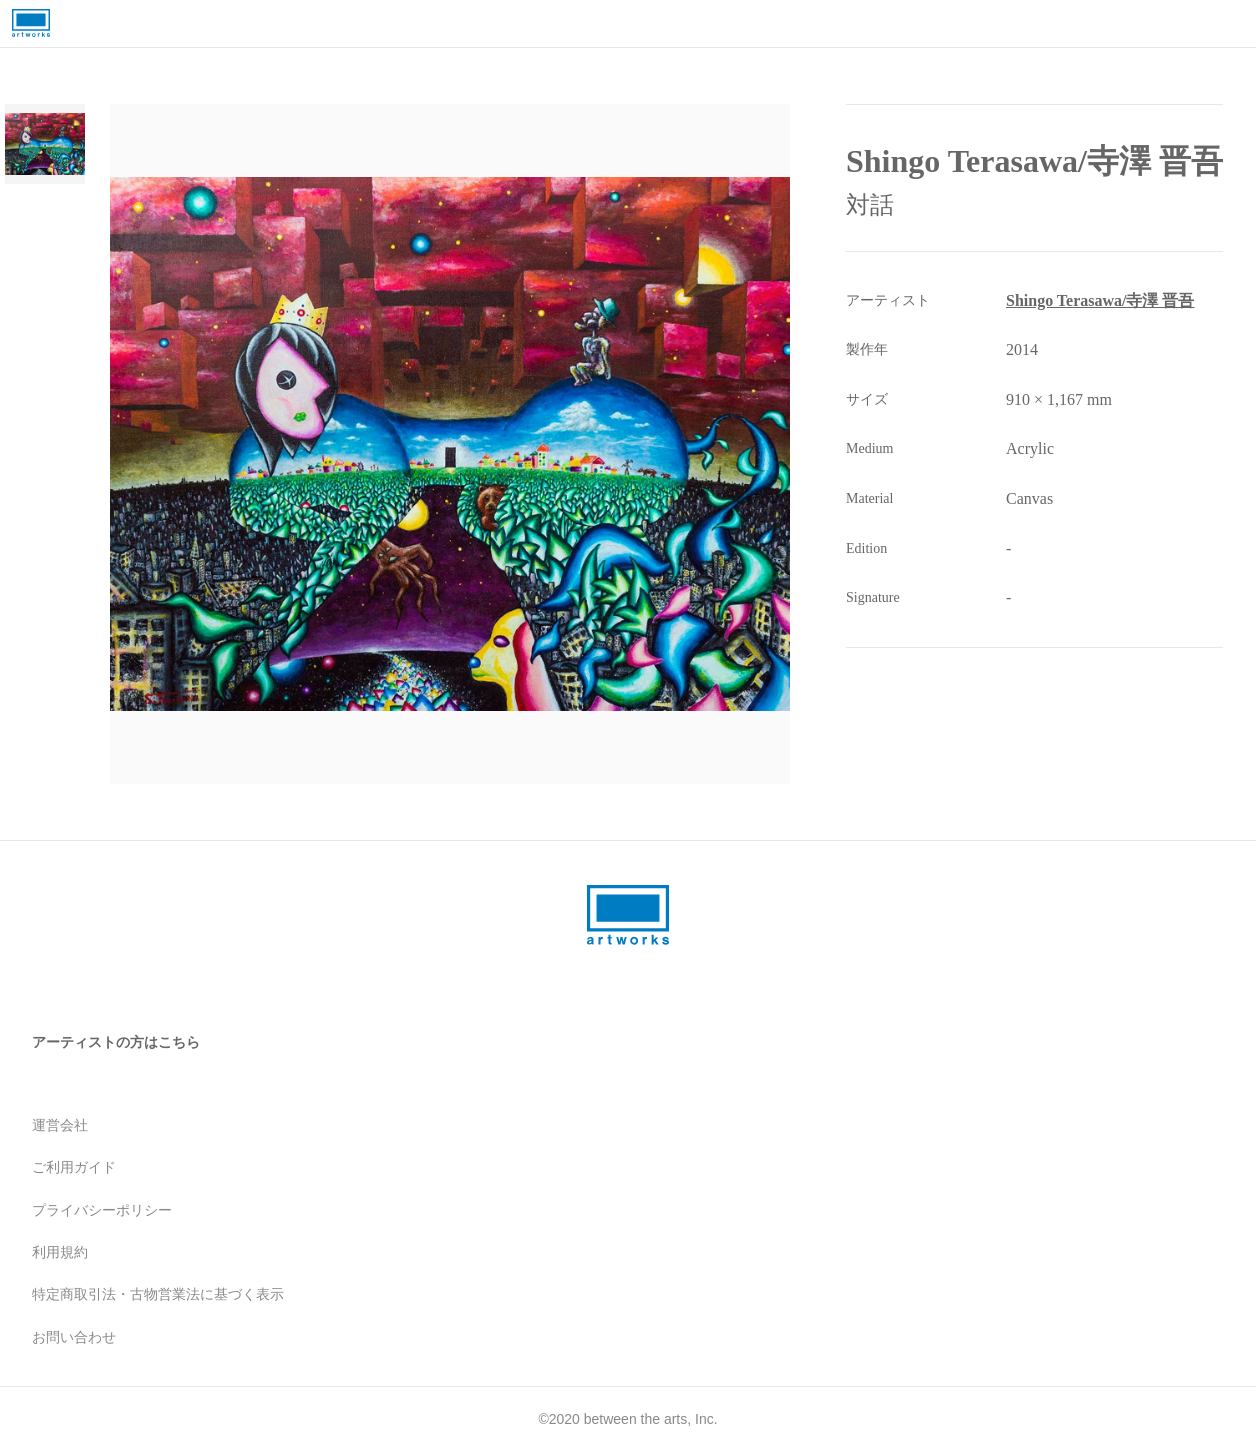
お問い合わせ (74, 1337)
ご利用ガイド (74, 1167)
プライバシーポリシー (102, 1210)
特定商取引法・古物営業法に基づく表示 (158, 1294)
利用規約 (60, 1252)
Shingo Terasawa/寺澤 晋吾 (1100, 300)
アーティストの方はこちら (116, 1042)
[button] (450, 444)
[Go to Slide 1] (45, 144)
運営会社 (60, 1125)
